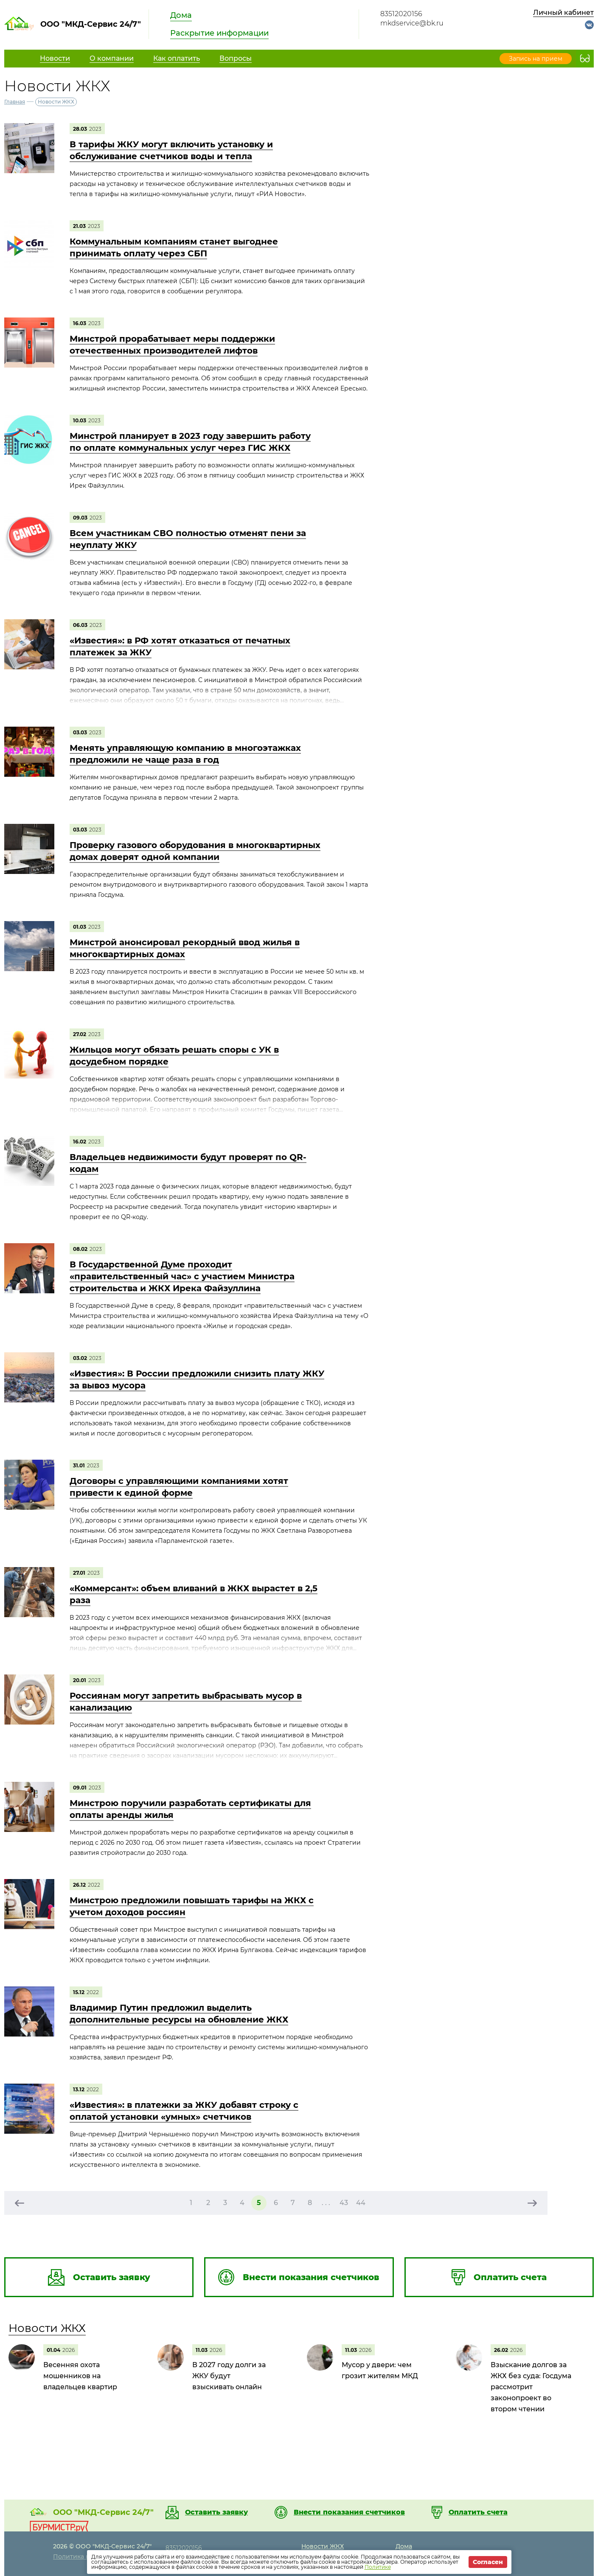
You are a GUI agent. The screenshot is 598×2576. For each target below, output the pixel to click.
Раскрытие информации (219, 33)
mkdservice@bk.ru (412, 23)
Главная (14, 101)
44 (360, 2203)
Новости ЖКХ (47, 2328)
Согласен (488, 2562)
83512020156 (401, 14)
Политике (378, 2567)
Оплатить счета (478, 2512)
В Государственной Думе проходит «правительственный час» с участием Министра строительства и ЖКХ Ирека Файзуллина (182, 1276)
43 (344, 2203)
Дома (181, 15)
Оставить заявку (216, 2512)
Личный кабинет (563, 12)
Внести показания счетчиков (349, 2512)
